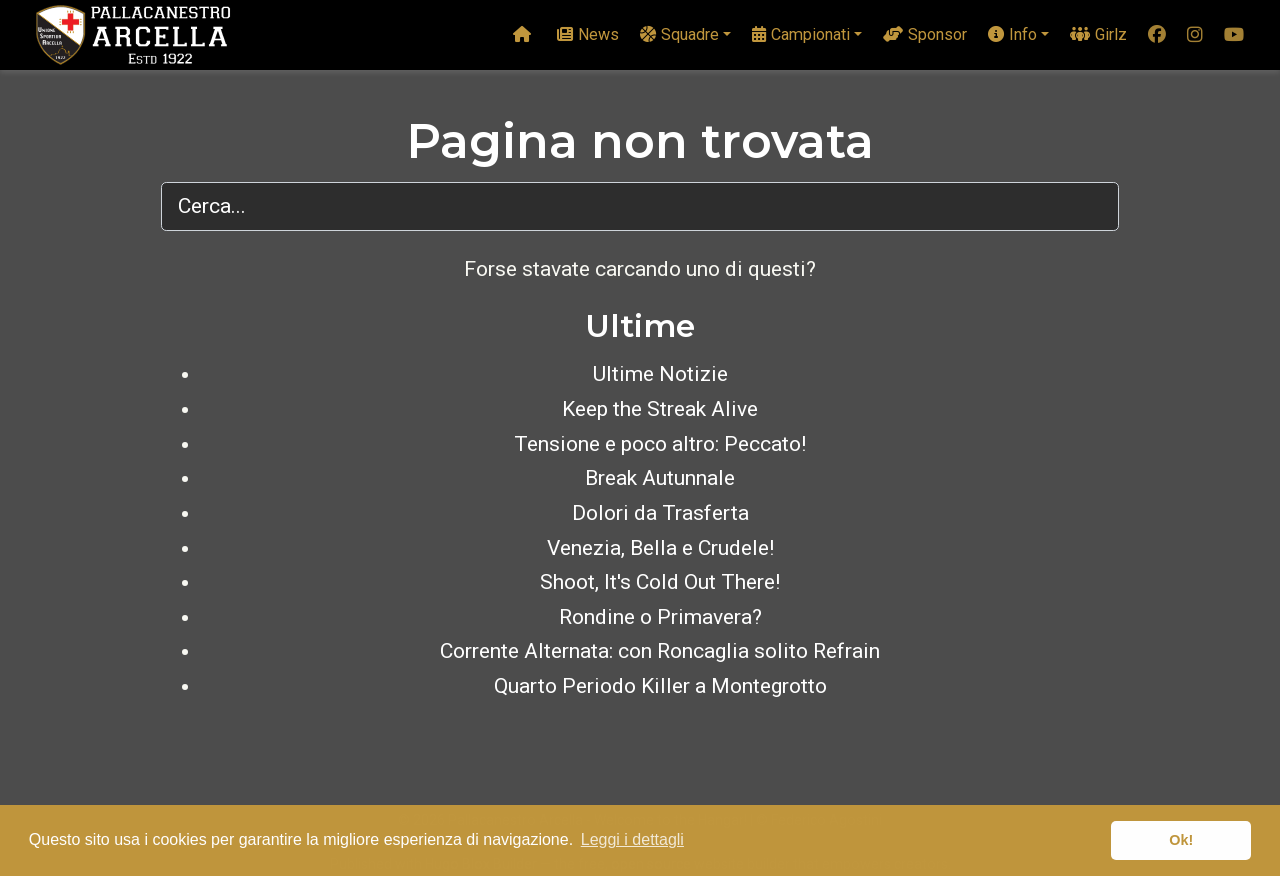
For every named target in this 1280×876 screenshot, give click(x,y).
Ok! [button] (1181, 840)
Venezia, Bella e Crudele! (660, 548)
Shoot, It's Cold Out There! (660, 582)
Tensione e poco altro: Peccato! (660, 444)
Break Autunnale (660, 478)
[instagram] (1195, 35)
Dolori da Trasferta (660, 513)
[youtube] (1234, 35)
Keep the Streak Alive (660, 409)
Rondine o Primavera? (660, 617)
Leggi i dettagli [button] (632, 839)
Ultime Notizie (660, 374)
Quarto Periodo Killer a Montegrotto (660, 686)
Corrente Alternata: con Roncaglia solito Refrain (660, 651)
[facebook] (1157, 35)
